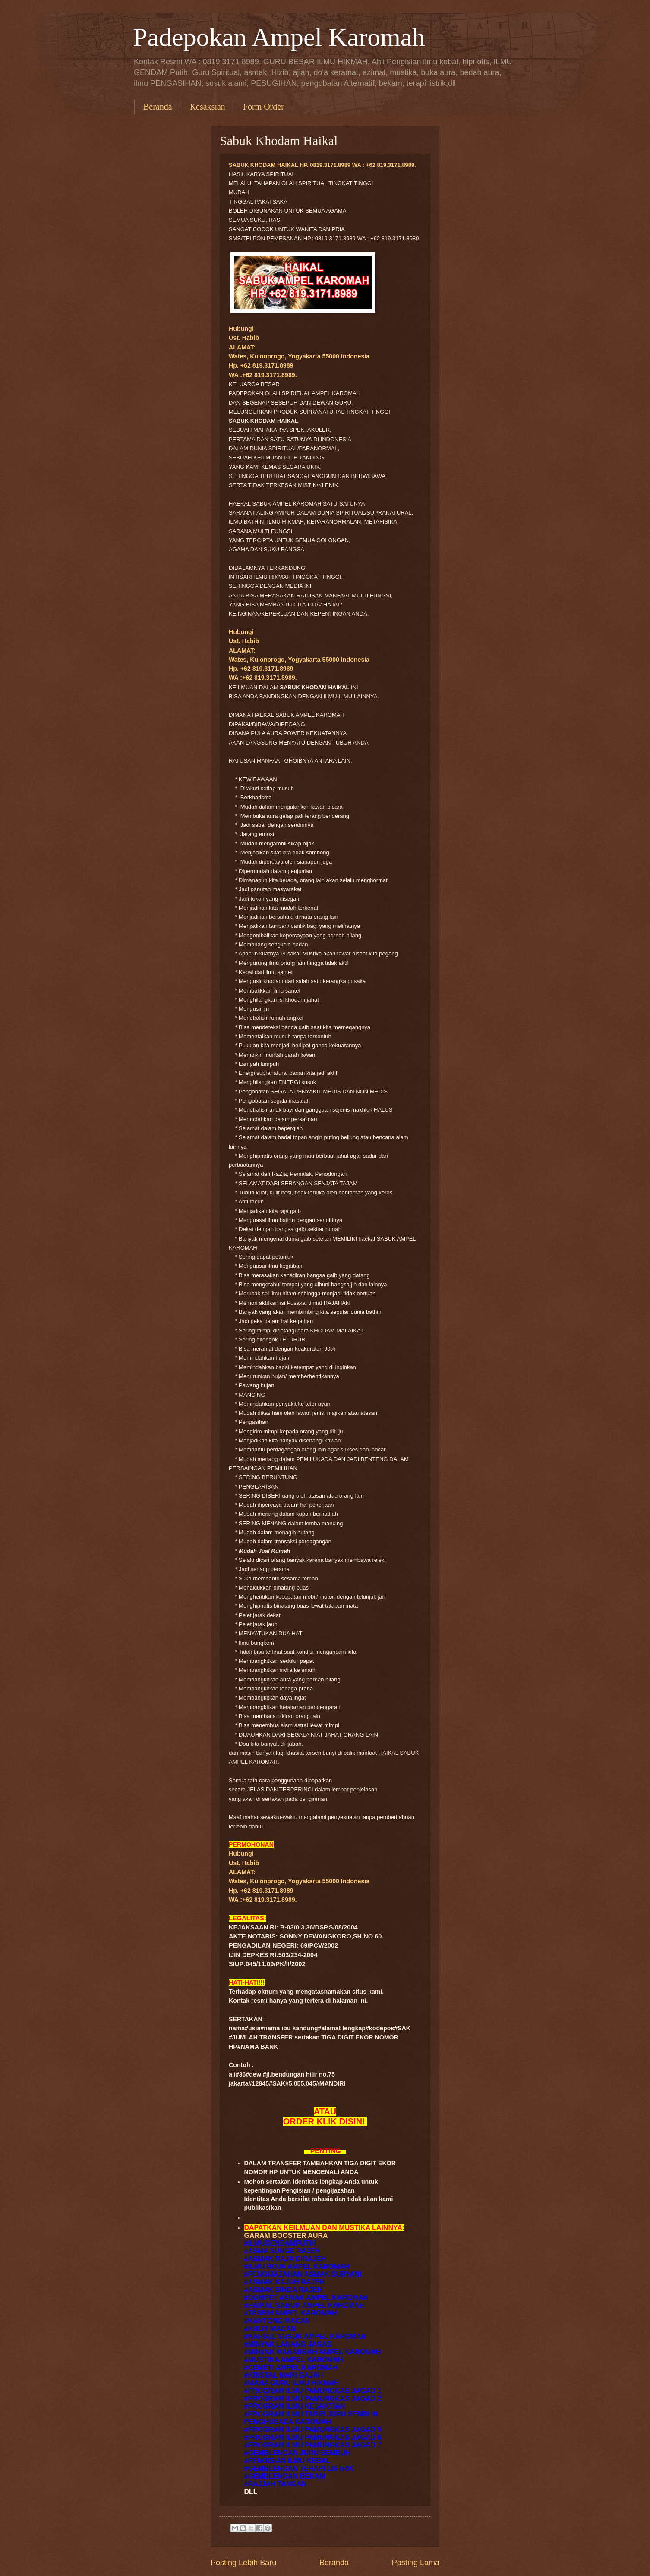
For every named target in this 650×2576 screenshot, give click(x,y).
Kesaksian (207, 106)
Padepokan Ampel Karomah (279, 37)
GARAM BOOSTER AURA (286, 2235)
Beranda (157, 106)
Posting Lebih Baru (243, 2562)
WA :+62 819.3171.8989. (263, 374)
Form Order (263, 106)
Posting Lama (415, 2562)
